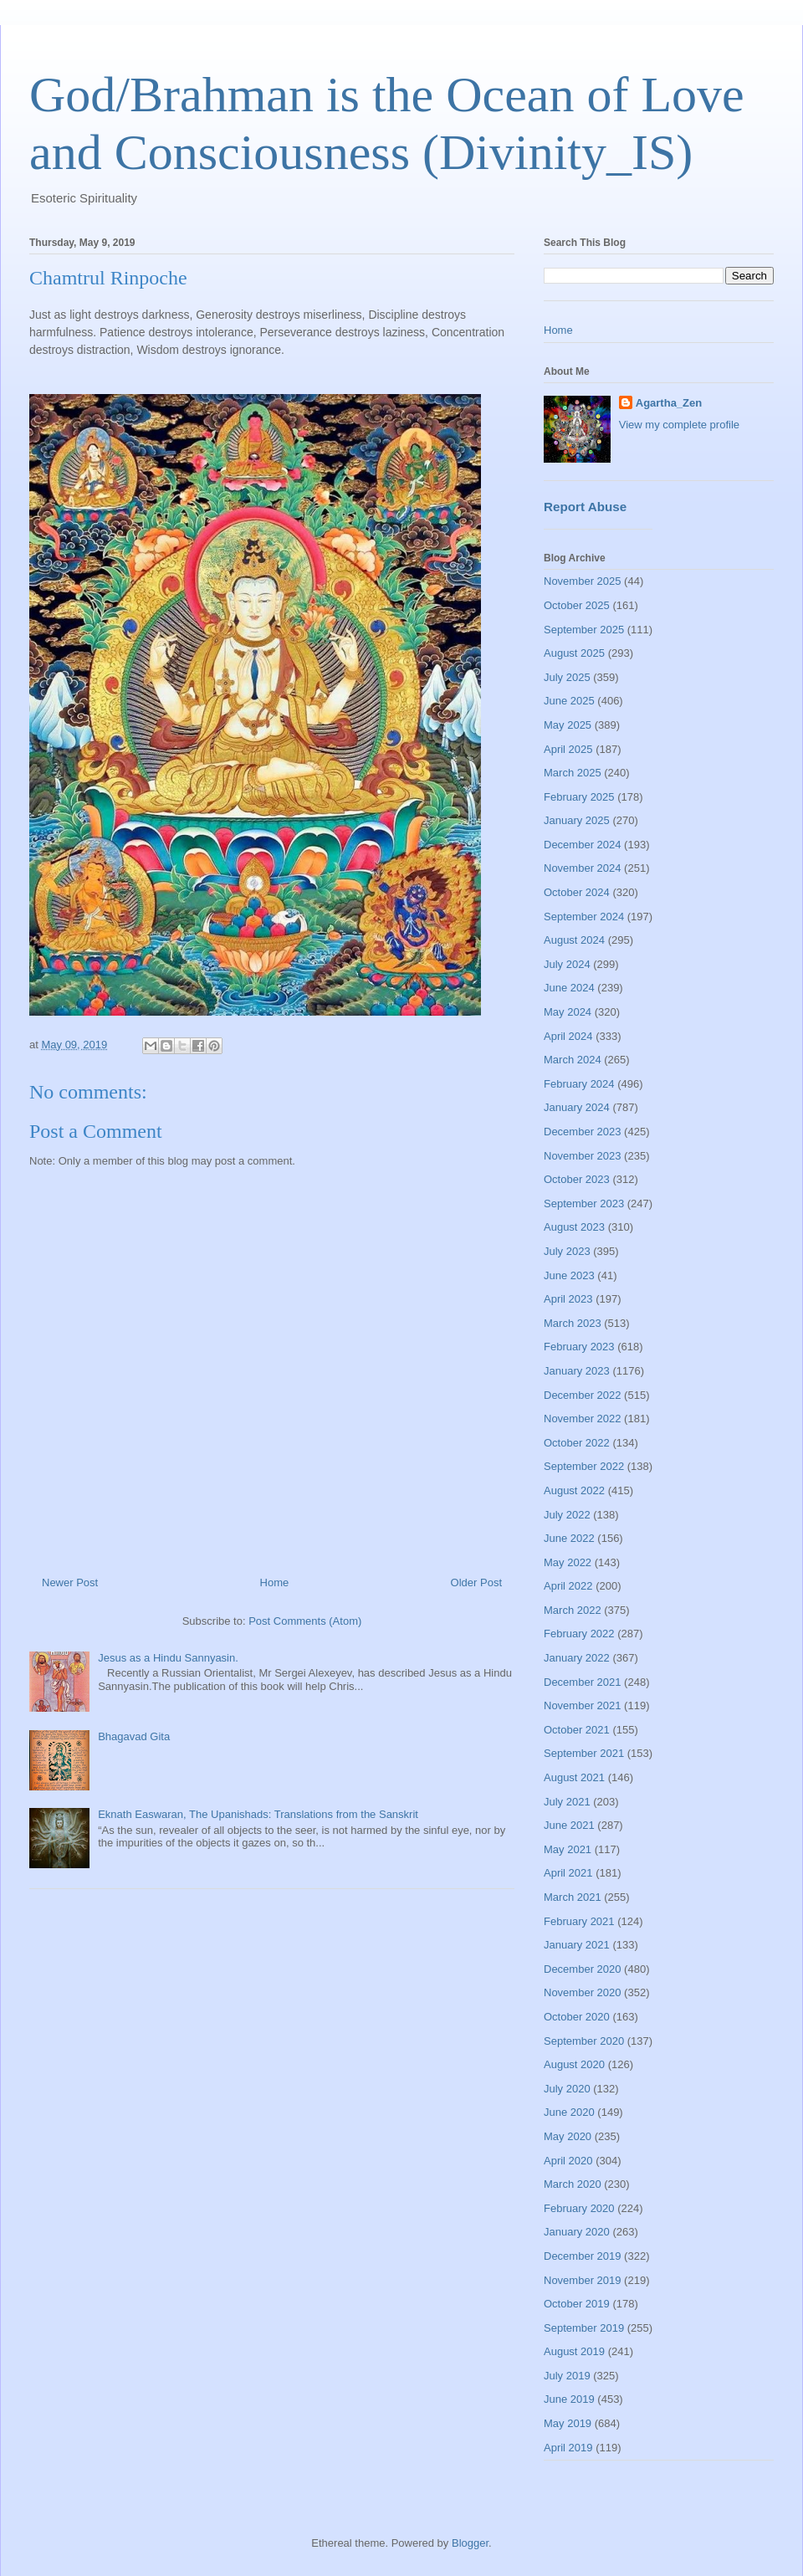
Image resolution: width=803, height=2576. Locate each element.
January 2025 (577, 820)
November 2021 (582, 1705)
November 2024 (582, 868)
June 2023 (569, 1275)
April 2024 (568, 1036)
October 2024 (577, 892)
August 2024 (574, 940)
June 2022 (569, 1538)
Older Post (476, 1582)
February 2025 (579, 797)
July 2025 (567, 677)
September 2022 (584, 1466)
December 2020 (582, 1969)
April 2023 (568, 1299)
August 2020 (574, 2064)
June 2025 (569, 700)
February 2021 (579, 1921)
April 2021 (568, 1873)
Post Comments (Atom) (304, 1621)
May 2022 (567, 1562)
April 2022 (568, 1586)
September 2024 (584, 916)
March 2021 (572, 1897)
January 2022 (577, 1658)
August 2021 (574, 1777)
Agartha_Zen (669, 403)
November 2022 (582, 1418)
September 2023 (584, 1203)
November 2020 (582, 1992)
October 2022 (577, 1443)
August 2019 (574, 2351)
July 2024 (567, 964)
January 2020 (577, 2231)
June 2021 (569, 1825)
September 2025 (584, 629)
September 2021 (584, 1753)
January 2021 (577, 1944)
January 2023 (577, 1371)
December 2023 (582, 1131)
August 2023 (574, 1227)
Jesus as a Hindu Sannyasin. (168, 1658)
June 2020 (569, 2112)
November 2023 (582, 1156)
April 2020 (568, 2160)
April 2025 (568, 749)
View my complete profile (679, 424)
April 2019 (568, 2447)
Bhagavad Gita (134, 1736)
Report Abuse (585, 506)
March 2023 (572, 1323)
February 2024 (579, 1084)
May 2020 (567, 2136)
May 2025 (567, 725)
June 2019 (569, 2399)
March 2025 (572, 772)
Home (274, 1582)
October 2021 (577, 1729)
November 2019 (582, 2280)
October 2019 (577, 2303)
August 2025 (574, 653)
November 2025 (582, 581)
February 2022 (579, 1633)
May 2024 (567, 1012)
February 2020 (579, 2208)
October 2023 (577, 1179)
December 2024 (582, 844)
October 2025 (577, 605)
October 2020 (577, 2016)
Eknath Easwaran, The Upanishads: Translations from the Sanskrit (258, 1814)
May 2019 (567, 2423)
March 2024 (572, 1059)
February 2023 (579, 1346)
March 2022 (572, 1610)
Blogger (470, 2543)
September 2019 (584, 2328)
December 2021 (582, 1682)
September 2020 (584, 2041)
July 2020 (567, 2088)
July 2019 (567, 2375)
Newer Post (70, 1582)
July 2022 (567, 1514)
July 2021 (567, 1801)
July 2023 (567, 1251)
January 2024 (577, 1107)
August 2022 (574, 1490)
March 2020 (572, 2184)
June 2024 (569, 987)
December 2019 (582, 2256)
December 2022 (582, 1395)
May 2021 (567, 1849)
